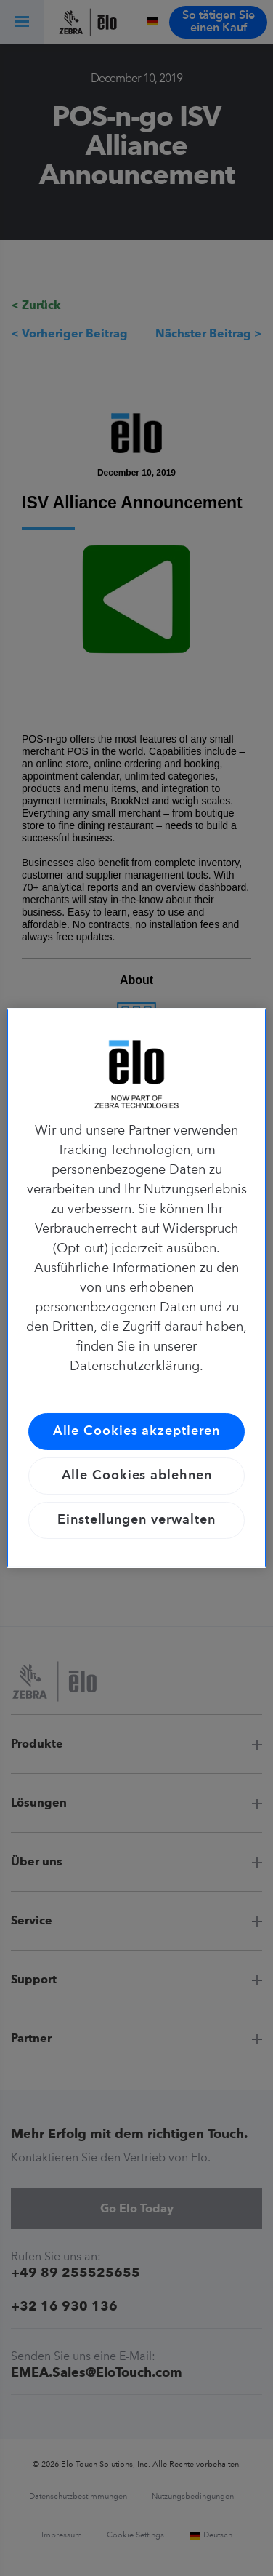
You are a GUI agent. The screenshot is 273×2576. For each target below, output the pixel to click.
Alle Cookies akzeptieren (137, 1430)
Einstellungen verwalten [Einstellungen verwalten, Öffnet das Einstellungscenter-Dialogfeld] (136, 1520)
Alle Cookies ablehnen (137, 1475)
